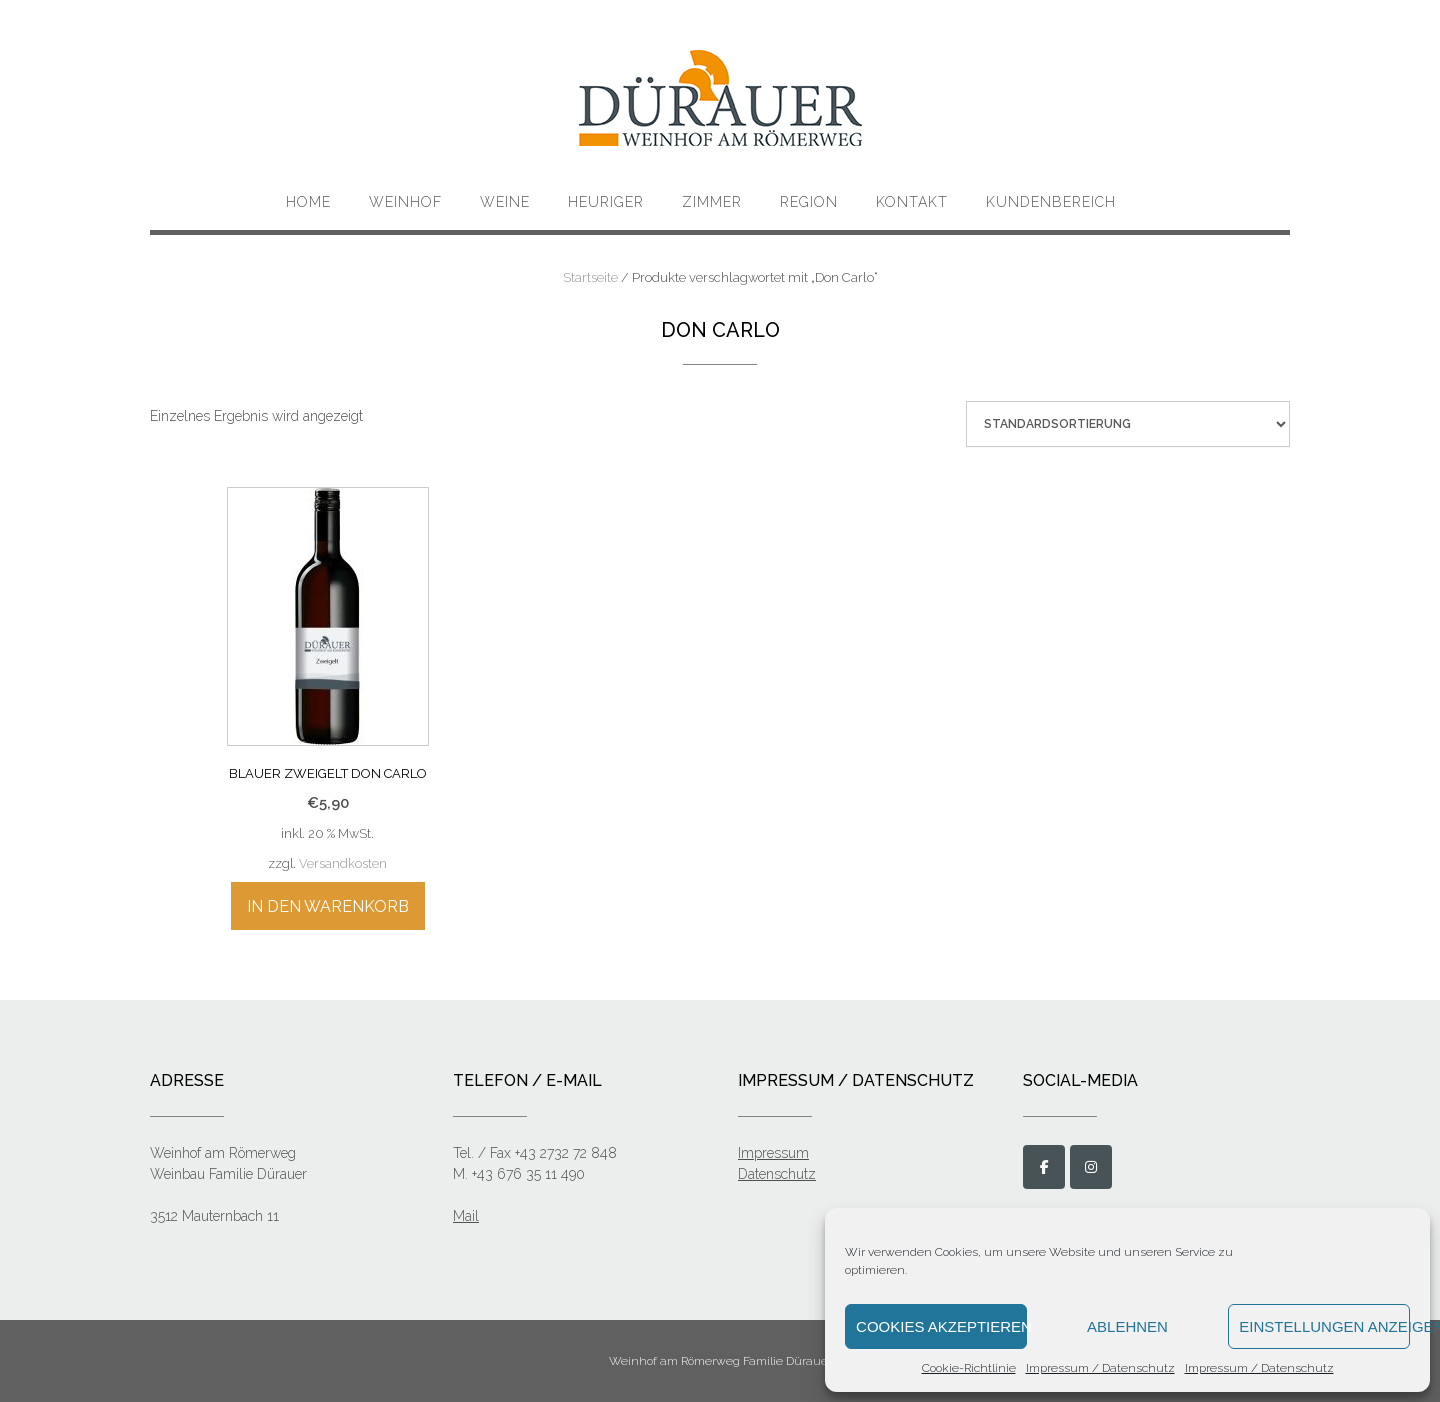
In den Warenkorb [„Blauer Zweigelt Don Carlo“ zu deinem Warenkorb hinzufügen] (328, 906)
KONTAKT (912, 202)
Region (809, 202)
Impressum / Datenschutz (1100, 1368)
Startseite (590, 277)
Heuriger (606, 202)
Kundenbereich (1051, 202)
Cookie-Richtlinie (969, 1368)
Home (308, 202)
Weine (505, 202)
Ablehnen (1127, 1326)
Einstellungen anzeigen (1324, 1326)
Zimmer (712, 202)
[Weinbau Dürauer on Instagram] (1091, 1167)
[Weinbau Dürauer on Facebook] (1044, 1167)
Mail (466, 1216)
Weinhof (405, 202)
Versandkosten (343, 863)
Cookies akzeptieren (941, 1326)
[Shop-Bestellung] (1128, 424)
